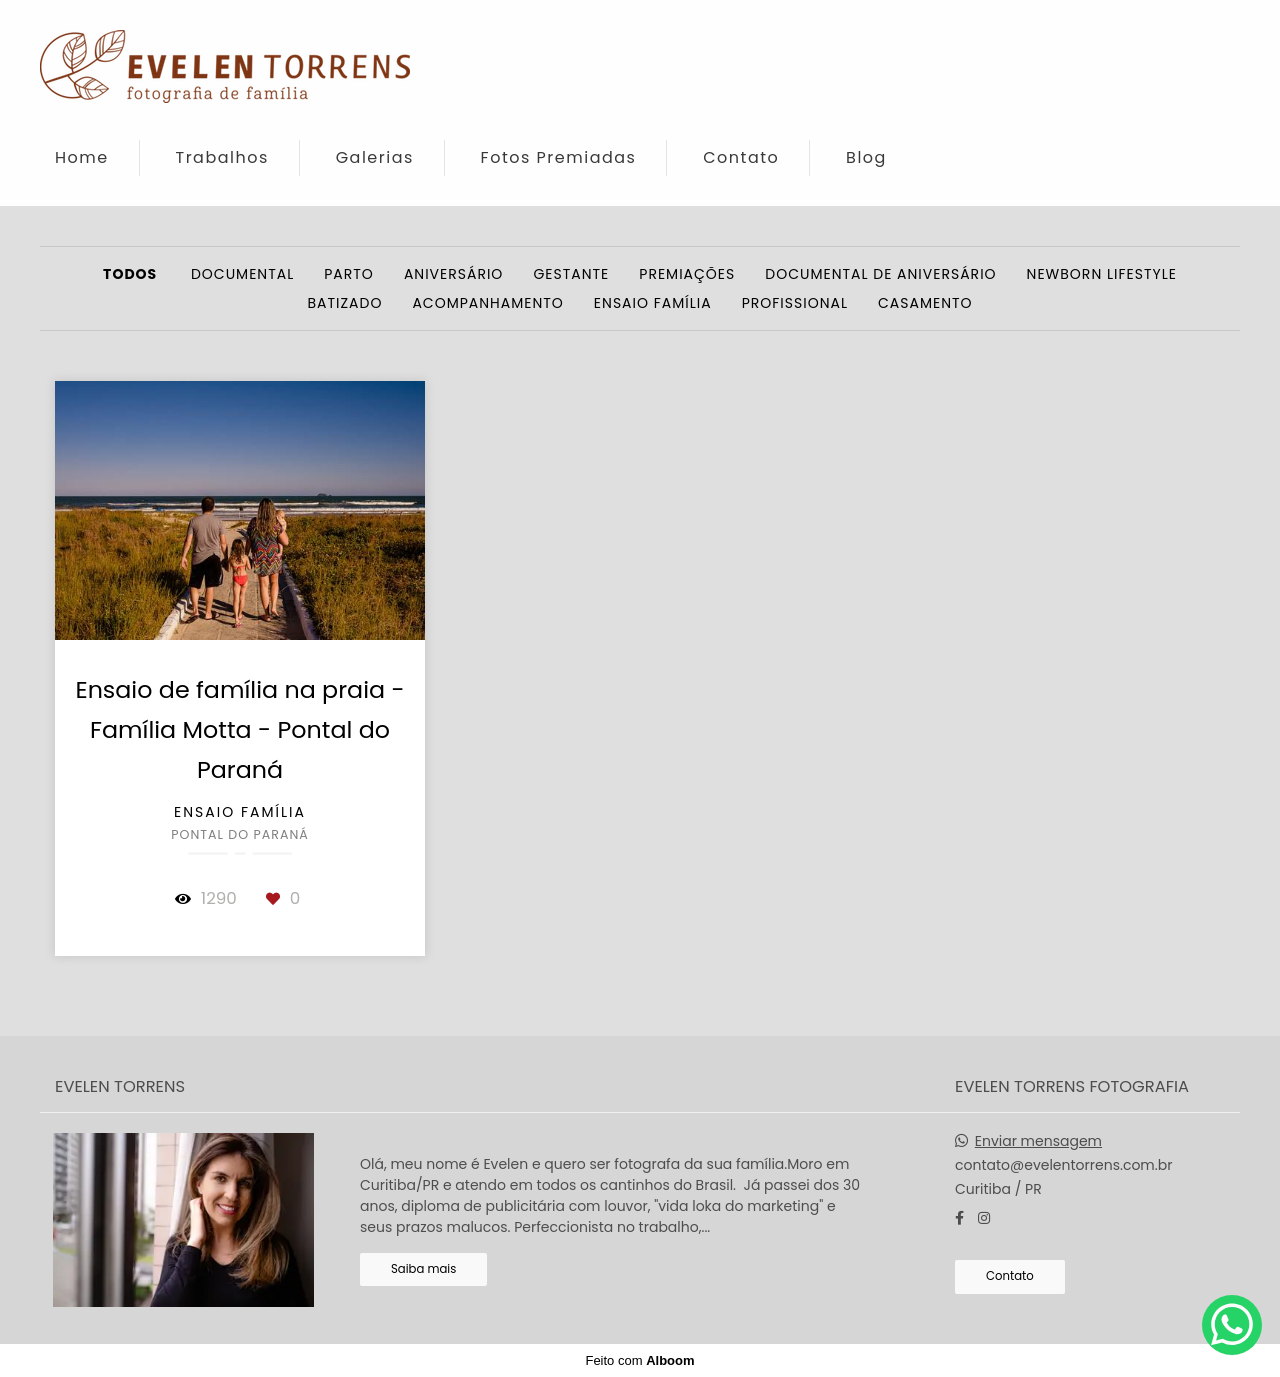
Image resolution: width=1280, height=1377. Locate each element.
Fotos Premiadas (559, 157)
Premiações (687, 274)
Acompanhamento (487, 303)
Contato (741, 157)
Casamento (925, 303)
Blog (866, 157)
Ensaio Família (653, 303)
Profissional (795, 303)
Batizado (344, 303)
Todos (130, 274)
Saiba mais (423, 1269)
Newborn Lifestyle (1102, 274)
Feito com (639, 1360)
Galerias (375, 157)
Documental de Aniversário (880, 274)
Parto (349, 274)
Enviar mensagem (1038, 1141)
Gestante (571, 274)
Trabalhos (222, 157)
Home (82, 157)
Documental (242, 274)
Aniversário (454, 274)
